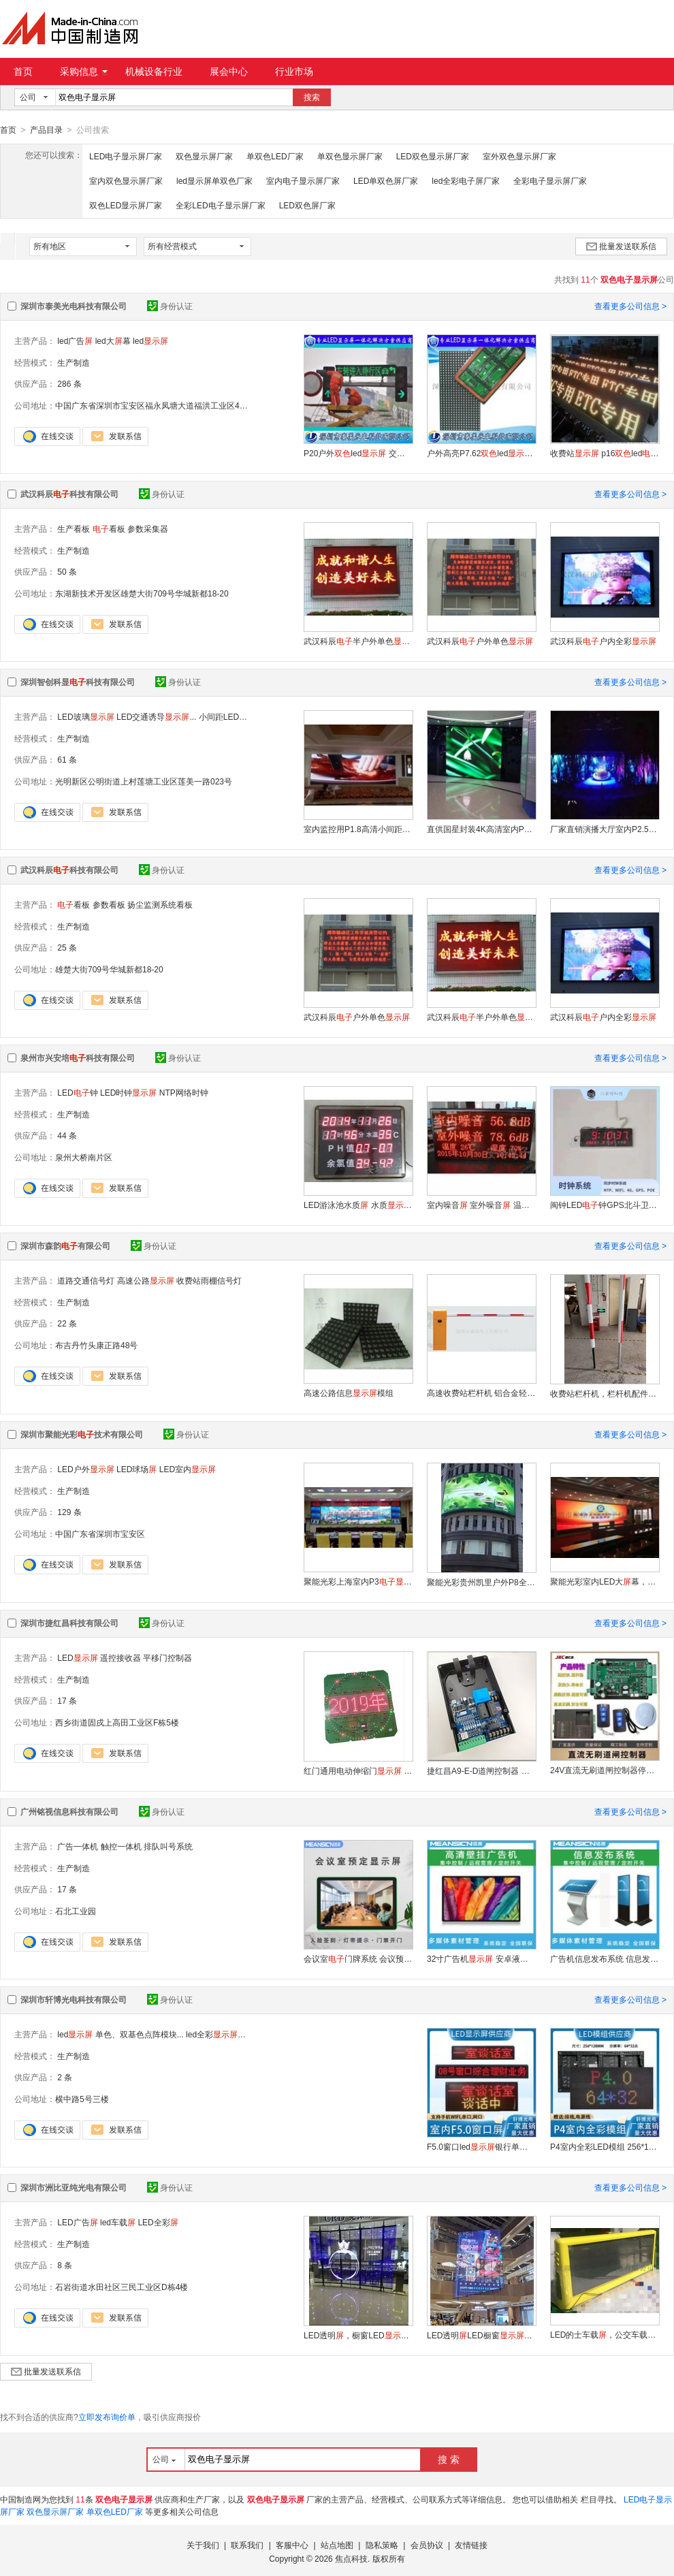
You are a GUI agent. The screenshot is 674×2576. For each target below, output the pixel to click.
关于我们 (203, 2544)
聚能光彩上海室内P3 (358, 1581)
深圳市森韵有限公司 (65, 1245)
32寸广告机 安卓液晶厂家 (481, 1958)
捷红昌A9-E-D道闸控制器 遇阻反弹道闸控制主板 (481, 1770)
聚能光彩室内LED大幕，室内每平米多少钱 (604, 1581)
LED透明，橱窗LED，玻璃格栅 (358, 2335)
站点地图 (337, 2544)
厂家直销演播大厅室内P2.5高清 (604, 828)
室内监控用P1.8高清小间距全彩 (358, 828)
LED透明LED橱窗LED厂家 (481, 2335)
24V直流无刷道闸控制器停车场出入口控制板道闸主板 (604, 1770)
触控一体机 (121, 1846)
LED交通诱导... (156, 716)
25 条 (67, 947)
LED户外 (85, 1469)
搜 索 (449, 2458)
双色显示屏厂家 (204, 156)
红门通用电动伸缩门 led (358, 1770)
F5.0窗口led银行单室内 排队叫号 (481, 2146)
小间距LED (231, 716)
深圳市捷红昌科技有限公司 (69, 1622)
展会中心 (229, 71)
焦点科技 (351, 2558)
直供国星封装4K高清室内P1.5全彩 (481, 828)
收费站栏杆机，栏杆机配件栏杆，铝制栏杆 (604, 1393)
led (150, 340)
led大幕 (113, 340)
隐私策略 (382, 2544)
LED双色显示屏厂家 (432, 156)
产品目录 (46, 130)
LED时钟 (128, 1092)
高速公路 (145, 1280)
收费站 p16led (604, 453)
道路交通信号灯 (85, 1280)
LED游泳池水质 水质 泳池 (358, 1204)
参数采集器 (147, 528)
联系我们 (247, 2544)
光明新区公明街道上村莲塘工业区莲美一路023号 (143, 781)
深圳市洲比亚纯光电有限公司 (73, 2187)
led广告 (75, 340)
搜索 (312, 97)
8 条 (64, 2265)
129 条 (69, 1511)
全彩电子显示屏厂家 (550, 180)
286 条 (69, 383)
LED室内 (187, 1469)
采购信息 (84, 71)
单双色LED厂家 (274, 156)
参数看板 (109, 904)
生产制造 (73, 362)
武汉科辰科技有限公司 (69, 493)
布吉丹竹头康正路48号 (96, 1345)
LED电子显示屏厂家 (125, 156)
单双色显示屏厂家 (350, 156)
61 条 (67, 759)
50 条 (67, 571)
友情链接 (471, 2544)
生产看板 (73, 528)
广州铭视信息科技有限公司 (69, 1811)
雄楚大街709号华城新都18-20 (109, 969)
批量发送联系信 (621, 245)
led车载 (117, 2222)
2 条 (64, 2077)
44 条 (67, 1135)
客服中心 (292, 2544)
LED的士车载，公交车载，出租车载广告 (604, 2334)
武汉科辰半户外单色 (358, 641)
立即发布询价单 (106, 2416)
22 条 (67, 1323)
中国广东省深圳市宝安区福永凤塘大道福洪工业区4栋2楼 (157, 405)
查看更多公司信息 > (630, 306)
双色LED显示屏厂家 (125, 205)
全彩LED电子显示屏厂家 (220, 205)
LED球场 (136, 1469)
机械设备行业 (153, 71)
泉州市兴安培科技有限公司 (77, 1057)
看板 (109, 528)
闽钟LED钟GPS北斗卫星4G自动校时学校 (604, 1204)
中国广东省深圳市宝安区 (100, 1533)
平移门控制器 (167, 1657)
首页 (23, 71)
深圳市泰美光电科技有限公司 (73, 306)
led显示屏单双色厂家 (214, 180)
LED (77, 1657)
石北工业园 (75, 1910)
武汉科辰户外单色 (480, 641)
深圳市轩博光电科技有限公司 (73, 1999)
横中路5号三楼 (82, 2098)
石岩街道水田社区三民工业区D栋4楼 (121, 2286)
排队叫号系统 (168, 1846)
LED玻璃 (85, 716)
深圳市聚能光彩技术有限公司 (81, 1434)
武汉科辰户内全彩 (603, 641)
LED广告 (77, 2222)
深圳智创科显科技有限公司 (77, 681)
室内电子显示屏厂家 (303, 180)
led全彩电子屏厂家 (466, 180)
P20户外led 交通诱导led (358, 453)
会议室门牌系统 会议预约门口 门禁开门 (358, 1958)
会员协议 (427, 2544)
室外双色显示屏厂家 (519, 156)
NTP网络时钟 (183, 1092)
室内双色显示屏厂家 (126, 180)
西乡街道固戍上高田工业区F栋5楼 (117, 1722)
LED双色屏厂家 (307, 205)
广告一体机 (77, 1846)
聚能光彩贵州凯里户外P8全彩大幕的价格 (481, 1582)
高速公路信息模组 (349, 1392)
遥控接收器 (120, 1657)
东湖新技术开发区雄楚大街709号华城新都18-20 (142, 593)
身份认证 (170, 306)
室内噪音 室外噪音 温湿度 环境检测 (481, 1204)
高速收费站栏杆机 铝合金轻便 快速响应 (481, 1392)
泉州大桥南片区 (83, 1157)
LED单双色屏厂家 (385, 180)
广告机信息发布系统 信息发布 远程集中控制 (604, 1958)
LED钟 (77, 1092)
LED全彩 (158, 2222)
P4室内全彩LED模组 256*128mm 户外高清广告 (604, 2146)
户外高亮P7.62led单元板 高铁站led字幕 (481, 453)
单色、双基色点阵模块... (139, 2034)
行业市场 (294, 71)
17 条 (67, 1700)
